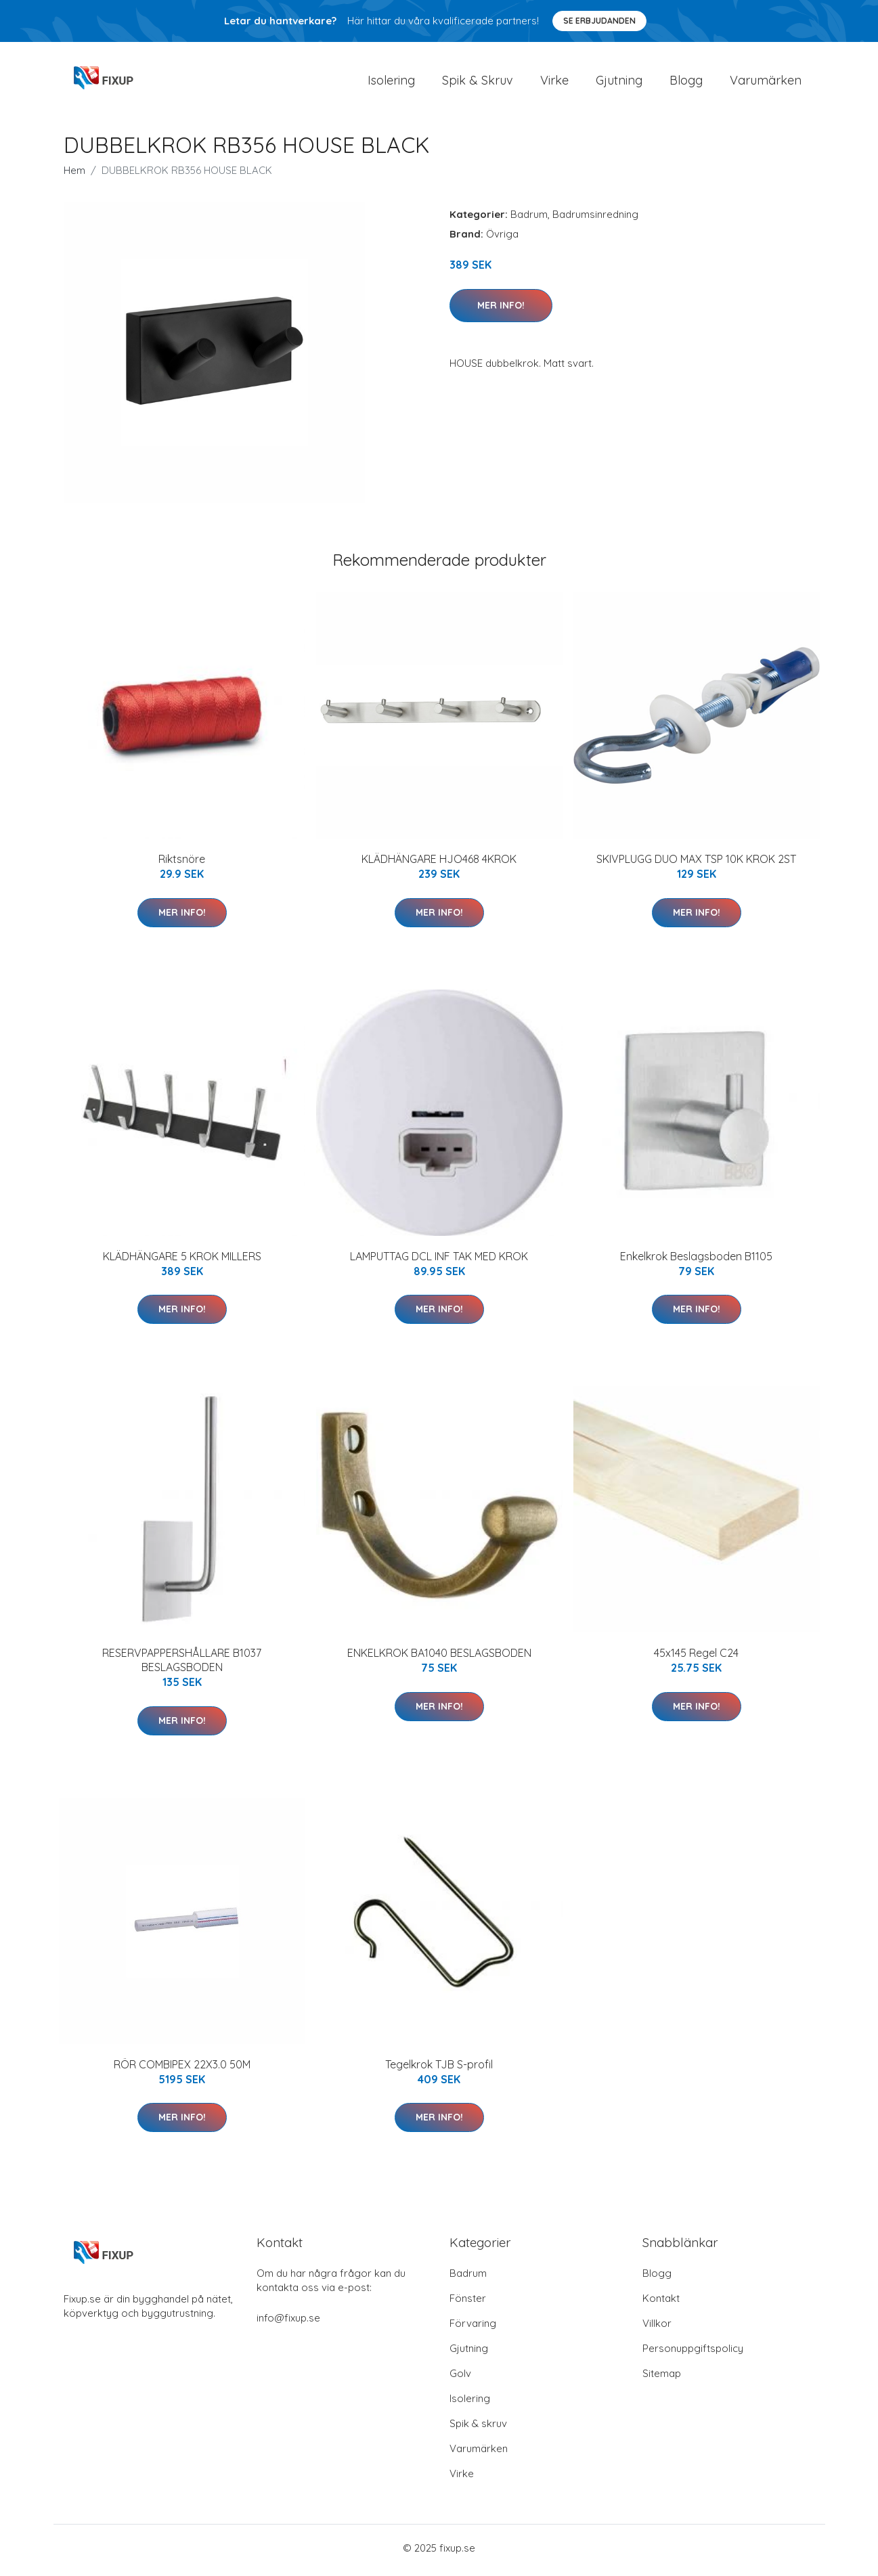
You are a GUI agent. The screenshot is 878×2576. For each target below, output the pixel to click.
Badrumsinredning (595, 219)
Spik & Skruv (477, 82)
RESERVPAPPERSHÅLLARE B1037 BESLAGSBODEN (181, 1665)
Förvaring (472, 2328)
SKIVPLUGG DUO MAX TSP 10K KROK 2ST (696, 863)
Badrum (529, 219)
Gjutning (619, 82)
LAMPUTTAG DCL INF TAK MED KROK (439, 1260)
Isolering (391, 82)
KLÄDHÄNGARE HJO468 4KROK (439, 863)
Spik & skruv (478, 2428)
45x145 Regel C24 (696, 1657)
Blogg (686, 82)
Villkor (657, 2328)
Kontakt (661, 2302)
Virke (554, 82)
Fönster (467, 2302)
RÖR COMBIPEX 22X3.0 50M (182, 2068)
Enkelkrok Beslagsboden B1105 (696, 1260)
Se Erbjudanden (599, 21)
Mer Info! (501, 309)
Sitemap (661, 2378)
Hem (74, 175)
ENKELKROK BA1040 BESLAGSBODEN (439, 1657)
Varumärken (766, 82)
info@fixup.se (288, 2322)
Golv (460, 2378)
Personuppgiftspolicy (692, 2353)
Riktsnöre (181, 863)
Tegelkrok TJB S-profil (439, 2068)
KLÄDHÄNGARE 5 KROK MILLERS (182, 1260)
